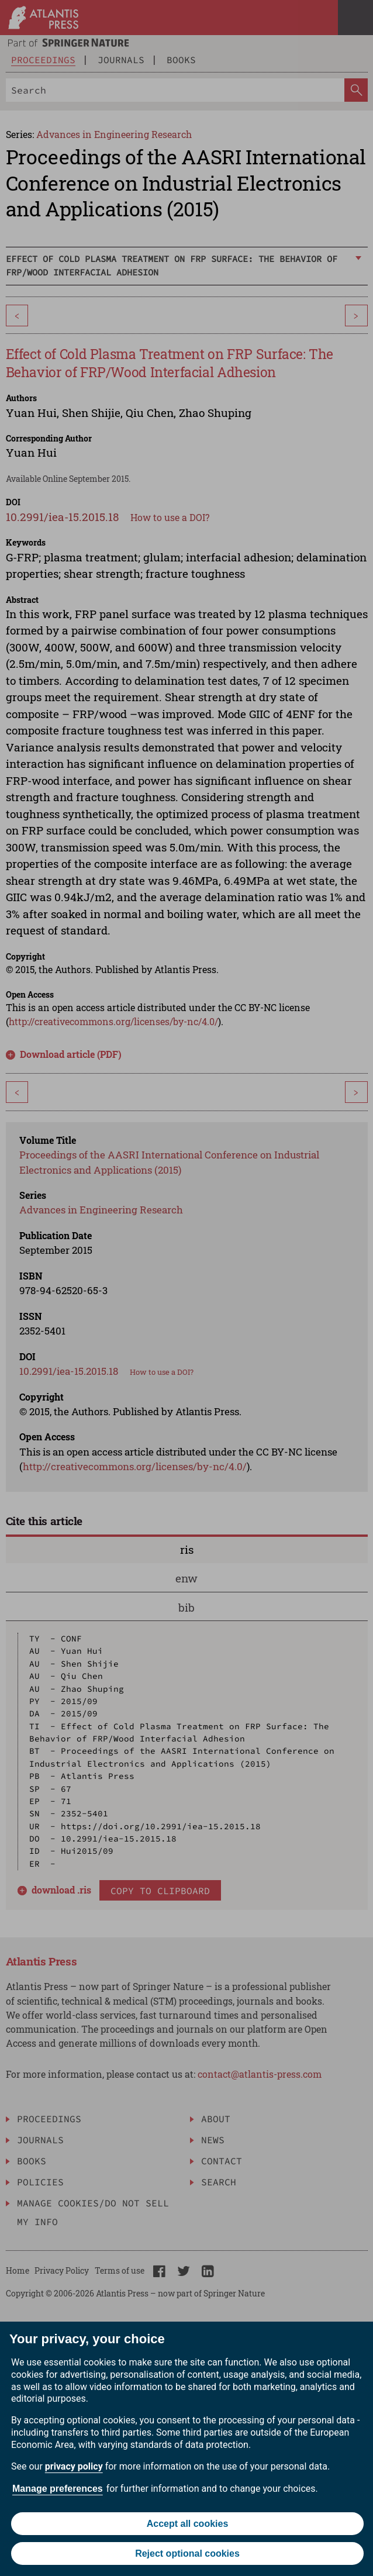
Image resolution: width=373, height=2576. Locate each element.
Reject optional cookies (187, 2553)
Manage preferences (57, 2489)
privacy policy (74, 2466)
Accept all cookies (188, 2524)
